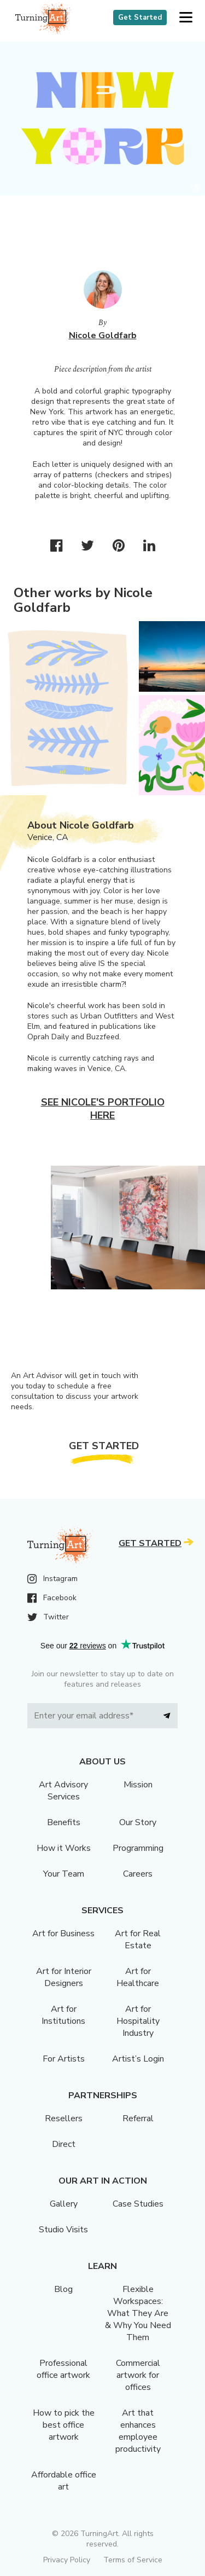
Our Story (137, 1822)
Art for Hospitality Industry (138, 2021)
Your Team (63, 1874)
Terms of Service (132, 2560)
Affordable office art (63, 2481)
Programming (138, 1848)
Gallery (64, 2204)
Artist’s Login (138, 2059)
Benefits (63, 1822)
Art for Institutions (63, 2015)
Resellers (64, 2118)
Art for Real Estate (138, 1939)
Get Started (140, 17)
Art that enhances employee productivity (138, 2431)
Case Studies (138, 2204)
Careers (138, 1874)
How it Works (64, 1848)
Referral (138, 2118)
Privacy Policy (66, 2560)
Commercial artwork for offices (138, 2375)
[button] (185, 17)
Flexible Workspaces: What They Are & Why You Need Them (138, 2313)
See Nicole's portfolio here (103, 1109)
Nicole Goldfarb (103, 335)
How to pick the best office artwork (64, 2425)
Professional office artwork (63, 2369)
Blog (63, 2289)
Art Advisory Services (63, 1791)
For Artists (64, 2059)
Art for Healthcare (137, 1977)
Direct (63, 2144)
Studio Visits (63, 2230)
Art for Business (63, 1933)
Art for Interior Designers (63, 1977)
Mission (138, 1785)
